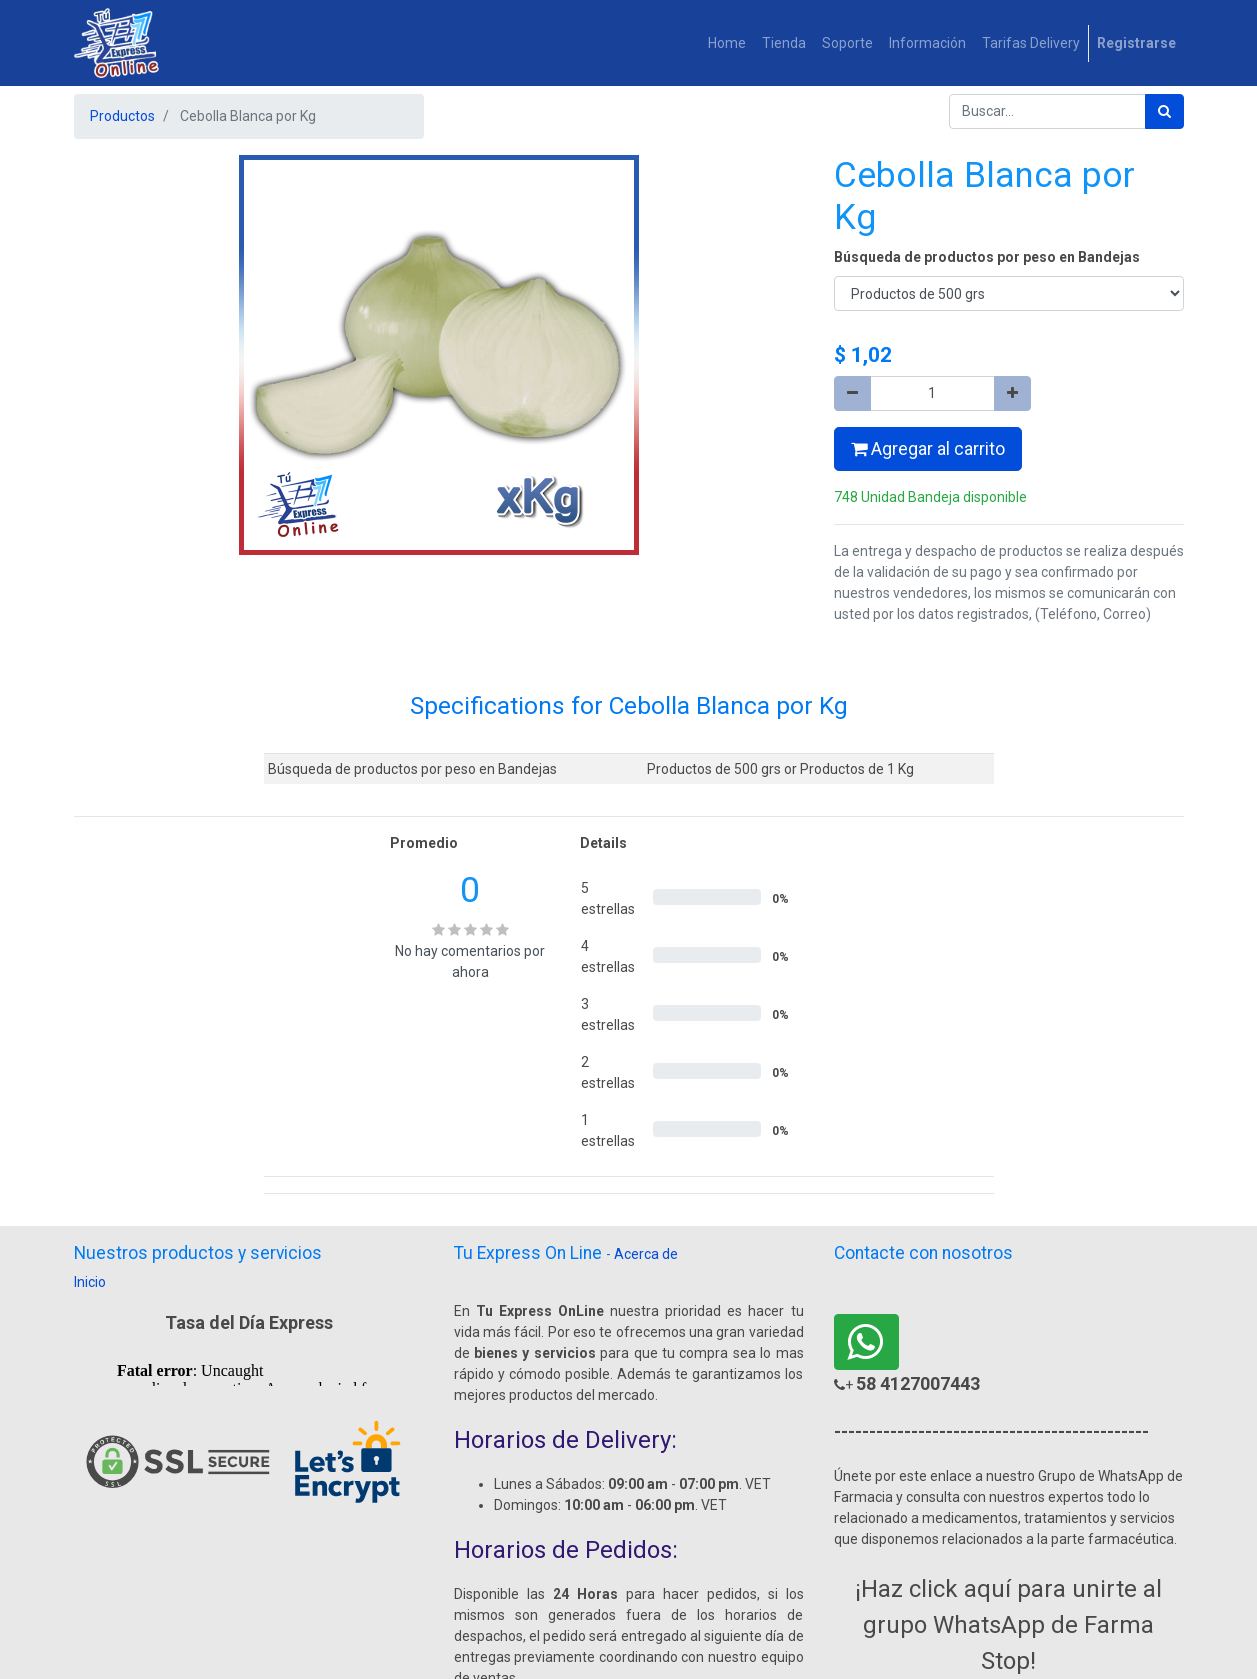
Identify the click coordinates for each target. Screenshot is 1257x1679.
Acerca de (646, 1254)
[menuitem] (727, 43)
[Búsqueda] (1164, 111)
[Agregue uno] (1012, 393)
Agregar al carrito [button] (928, 449)
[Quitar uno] (852, 393)
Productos (122, 116)
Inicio (90, 1282)
